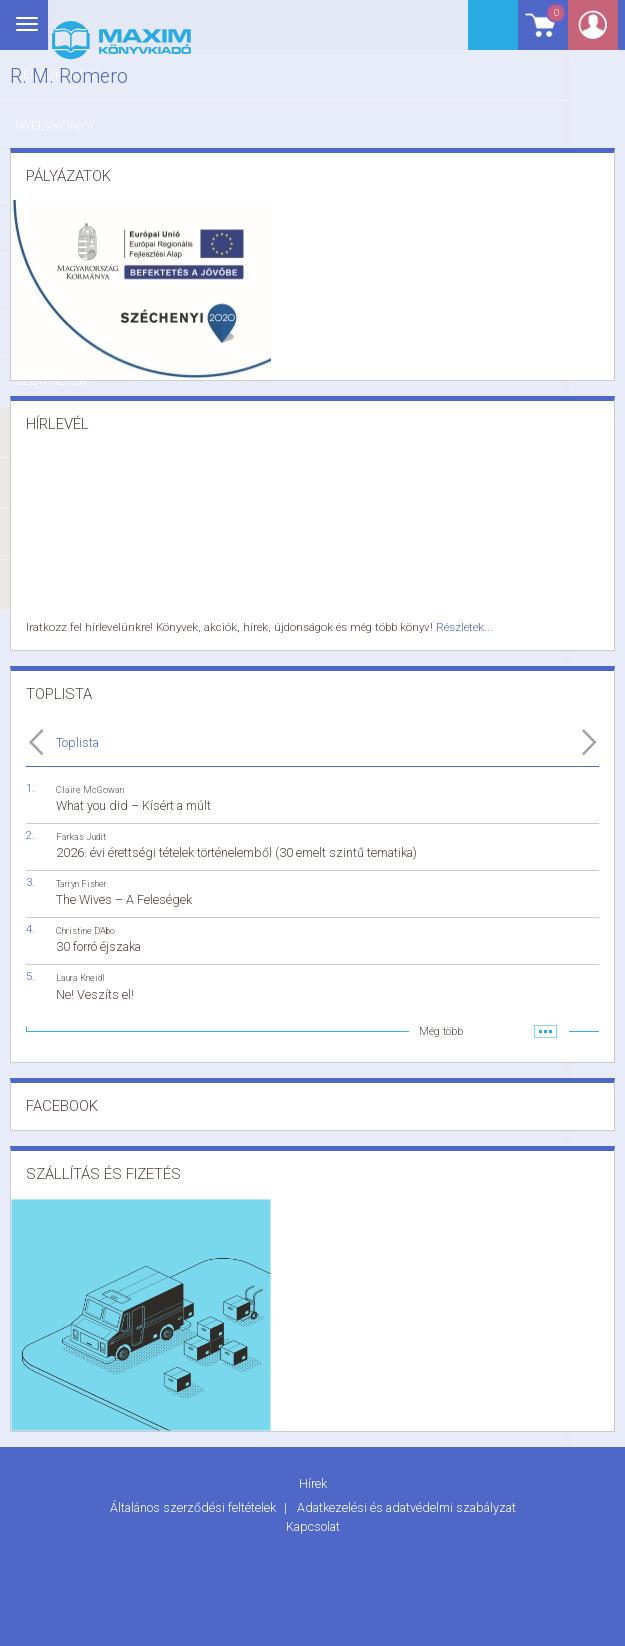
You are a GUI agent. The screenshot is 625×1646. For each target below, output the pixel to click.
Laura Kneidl (80, 976)
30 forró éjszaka (98, 945)
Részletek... (453, 626)
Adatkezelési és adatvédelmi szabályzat (406, 1505)
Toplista (77, 740)
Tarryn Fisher (81, 882)
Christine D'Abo (85, 929)
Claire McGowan (90, 787)
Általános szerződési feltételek (194, 1505)
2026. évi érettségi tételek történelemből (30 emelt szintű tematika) (236, 851)
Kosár (549, 32)
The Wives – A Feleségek (124, 898)
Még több (441, 1029)
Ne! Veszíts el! (95, 992)
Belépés (600, 31)
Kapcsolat (313, 1523)
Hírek (313, 1481)
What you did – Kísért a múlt (133, 803)
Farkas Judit (81, 834)
